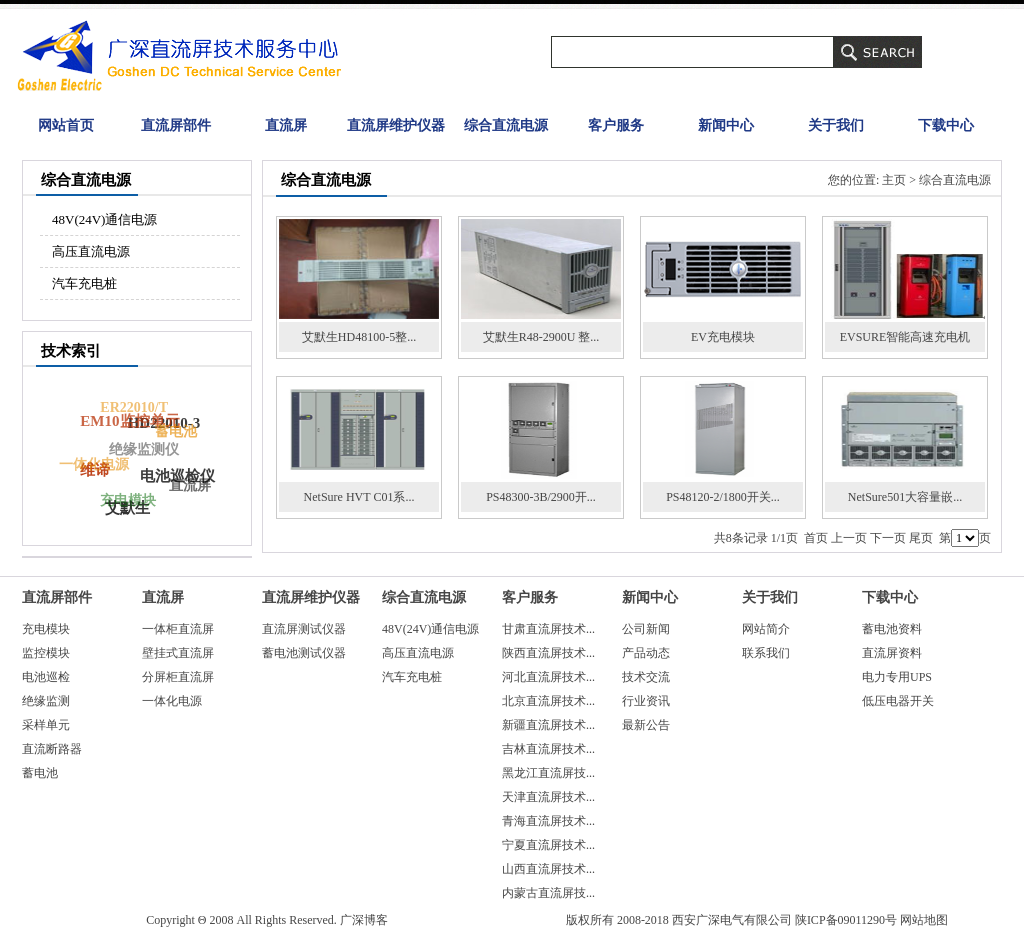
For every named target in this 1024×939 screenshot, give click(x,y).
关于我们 (836, 125)
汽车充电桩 (84, 283)
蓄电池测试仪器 (304, 653)
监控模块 (46, 653)
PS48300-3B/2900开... (541, 497)
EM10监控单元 (130, 420)
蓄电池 (176, 431)
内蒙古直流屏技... (548, 893)
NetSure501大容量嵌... (905, 497)
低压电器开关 (898, 701)
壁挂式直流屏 (178, 653)
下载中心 (946, 125)
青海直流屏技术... (548, 821)
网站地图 (924, 920)
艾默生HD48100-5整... (359, 337)
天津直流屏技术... (548, 797)
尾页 (921, 538)
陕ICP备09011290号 (846, 920)
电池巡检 (46, 677)
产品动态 (646, 653)
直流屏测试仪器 (304, 629)
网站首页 (66, 125)
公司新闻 (646, 629)
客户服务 (616, 125)
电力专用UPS (897, 677)
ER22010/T (133, 408)
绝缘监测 (46, 701)
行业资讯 (646, 701)
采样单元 (46, 725)
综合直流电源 (506, 125)
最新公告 (646, 725)
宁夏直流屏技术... (548, 845)
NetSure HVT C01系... (359, 497)
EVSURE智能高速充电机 (905, 337)
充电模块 (126, 501)
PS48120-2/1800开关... (723, 497)
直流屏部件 (176, 125)
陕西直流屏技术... (548, 653)
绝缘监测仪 (142, 452)
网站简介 (766, 629)
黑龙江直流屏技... (548, 773)
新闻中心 (726, 125)
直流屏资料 (892, 653)
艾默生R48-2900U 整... (541, 337)
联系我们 (766, 653)
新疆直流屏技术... (548, 725)
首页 (816, 538)
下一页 (888, 538)
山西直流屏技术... (548, 869)
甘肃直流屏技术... (548, 629)
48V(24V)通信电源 (104, 219)
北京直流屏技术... (548, 701)
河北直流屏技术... (548, 677)
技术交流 (646, 677)
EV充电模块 (723, 337)
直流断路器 (52, 749)
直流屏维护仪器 (396, 125)
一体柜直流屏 (178, 629)
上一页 (849, 538)
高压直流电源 (91, 251)
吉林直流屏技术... (548, 749)
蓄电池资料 (892, 629)
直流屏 (286, 125)
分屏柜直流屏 (178, 677)
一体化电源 (93, 465)
